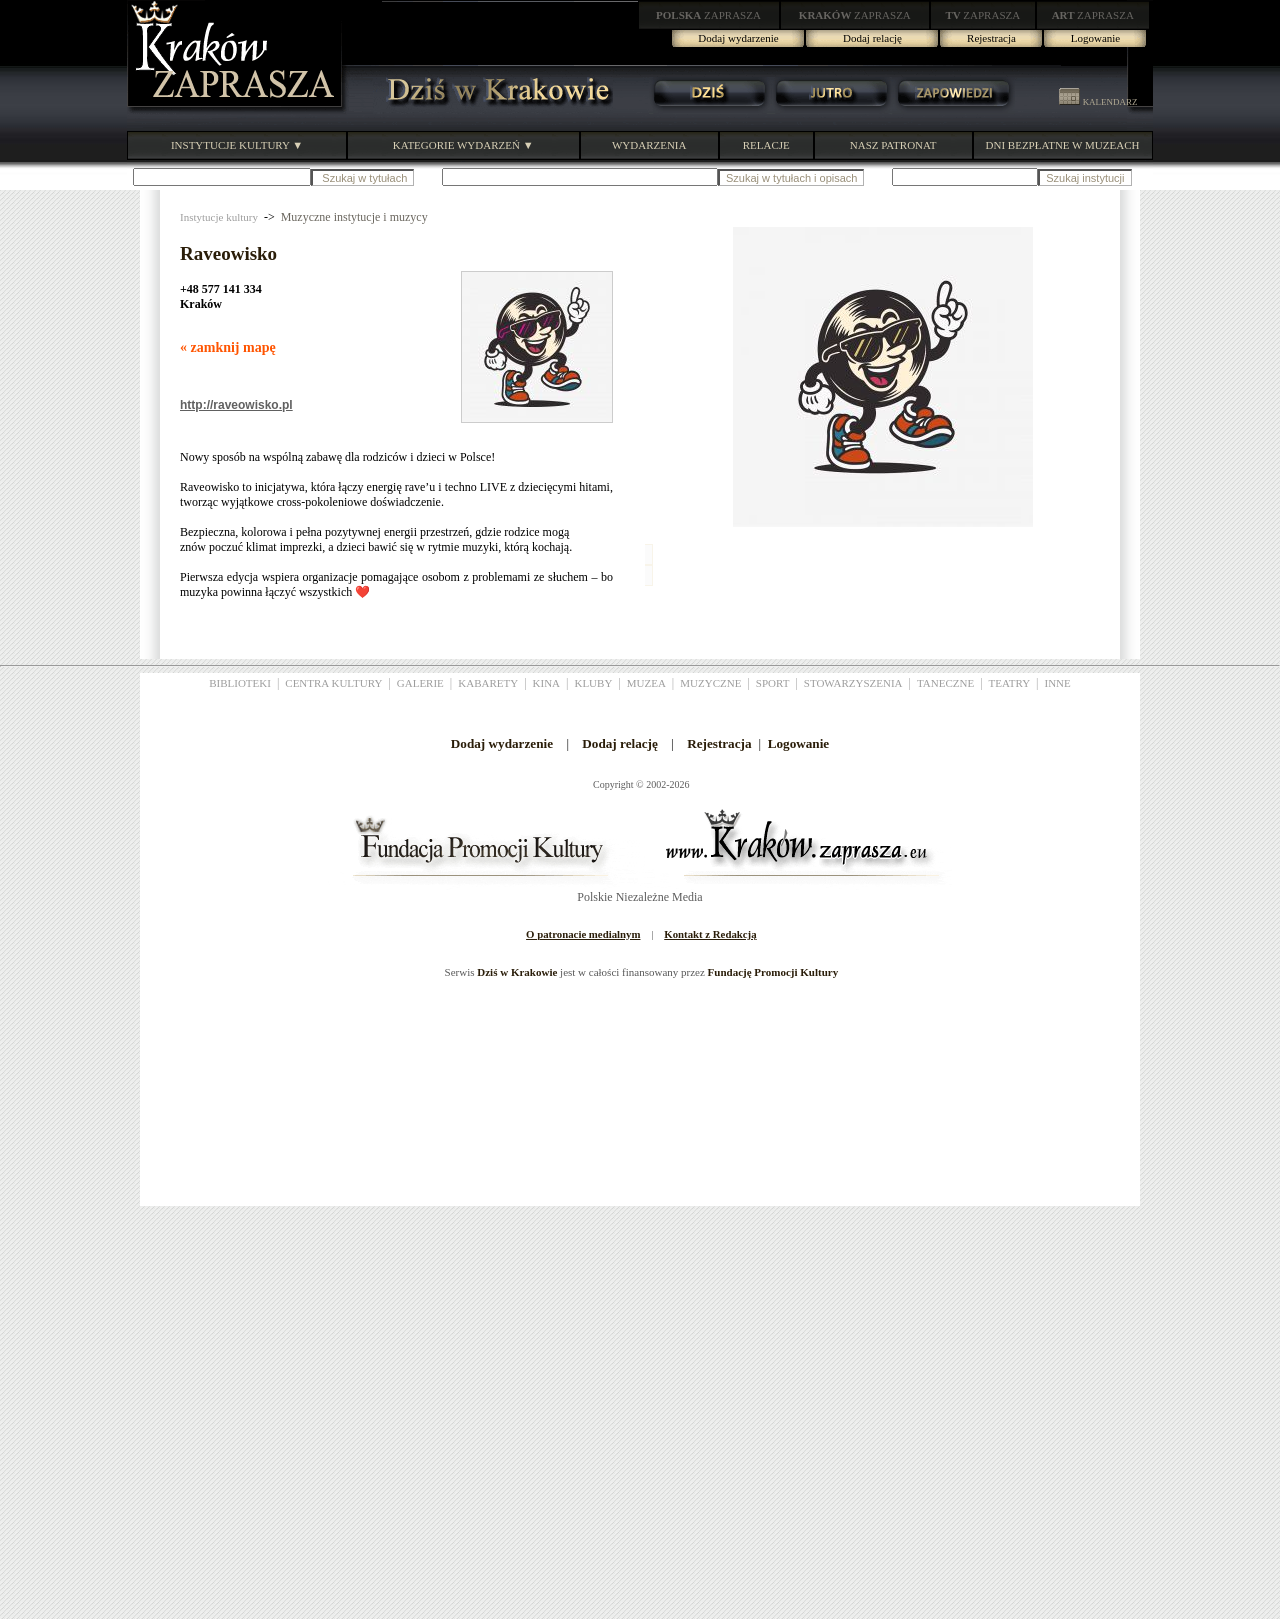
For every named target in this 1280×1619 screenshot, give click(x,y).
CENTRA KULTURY (333, 683)
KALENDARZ (1098, 102)
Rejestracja (991, 38)
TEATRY (1010, 683)
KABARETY (488, 683)
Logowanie (1095, 38)
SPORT (773, 683)
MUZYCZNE (710, 683)
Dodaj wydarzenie (738, 38)
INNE (1058, 683)
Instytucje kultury (219, 217)
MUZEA (646, 683)
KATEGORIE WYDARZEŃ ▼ (463, 145)
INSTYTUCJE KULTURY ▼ (237, 145)
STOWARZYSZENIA (853, 683)
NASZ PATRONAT (893, 145)
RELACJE (766, 145)
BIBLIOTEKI (240, 683)
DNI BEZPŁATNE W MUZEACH (1063, 145)
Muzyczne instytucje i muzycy (354, 217)
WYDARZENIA (649, 145)
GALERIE (420, 683)
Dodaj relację (872, 38)
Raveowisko (228, 253)
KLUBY (593, 683)
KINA (547, 683)
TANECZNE (945, 683)
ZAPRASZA (708, 15)
